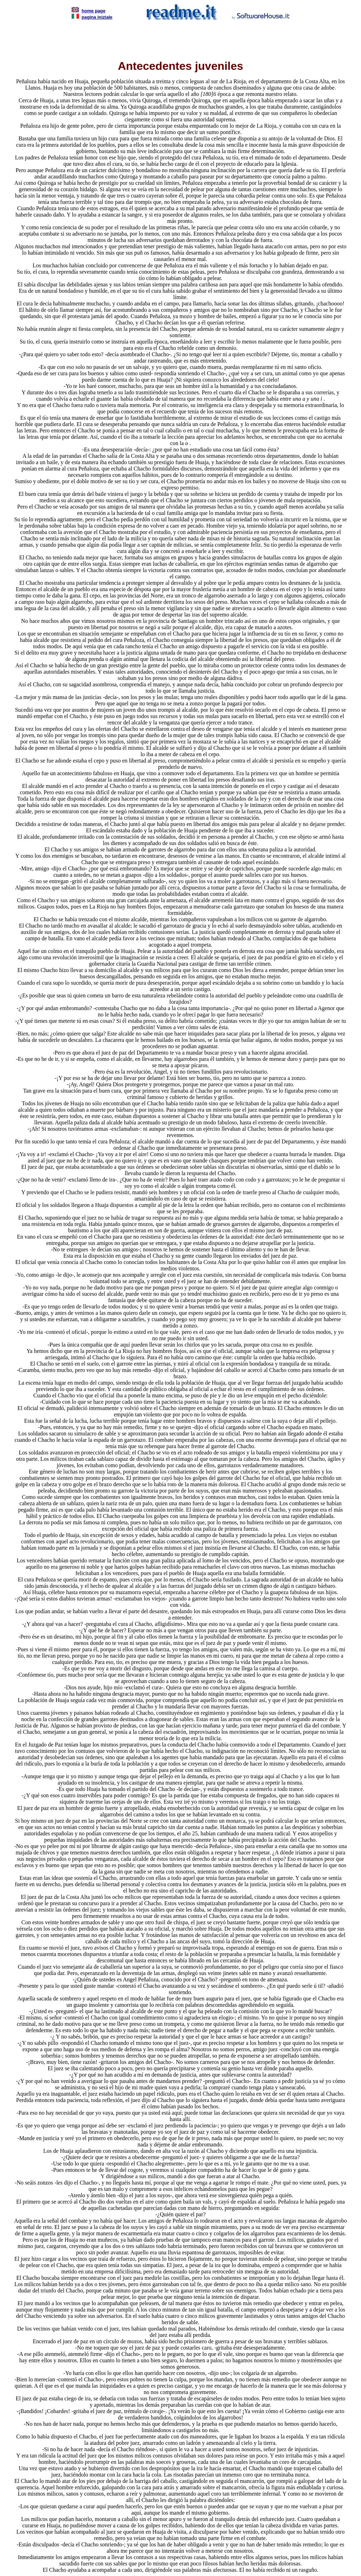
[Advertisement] (180, 37)
